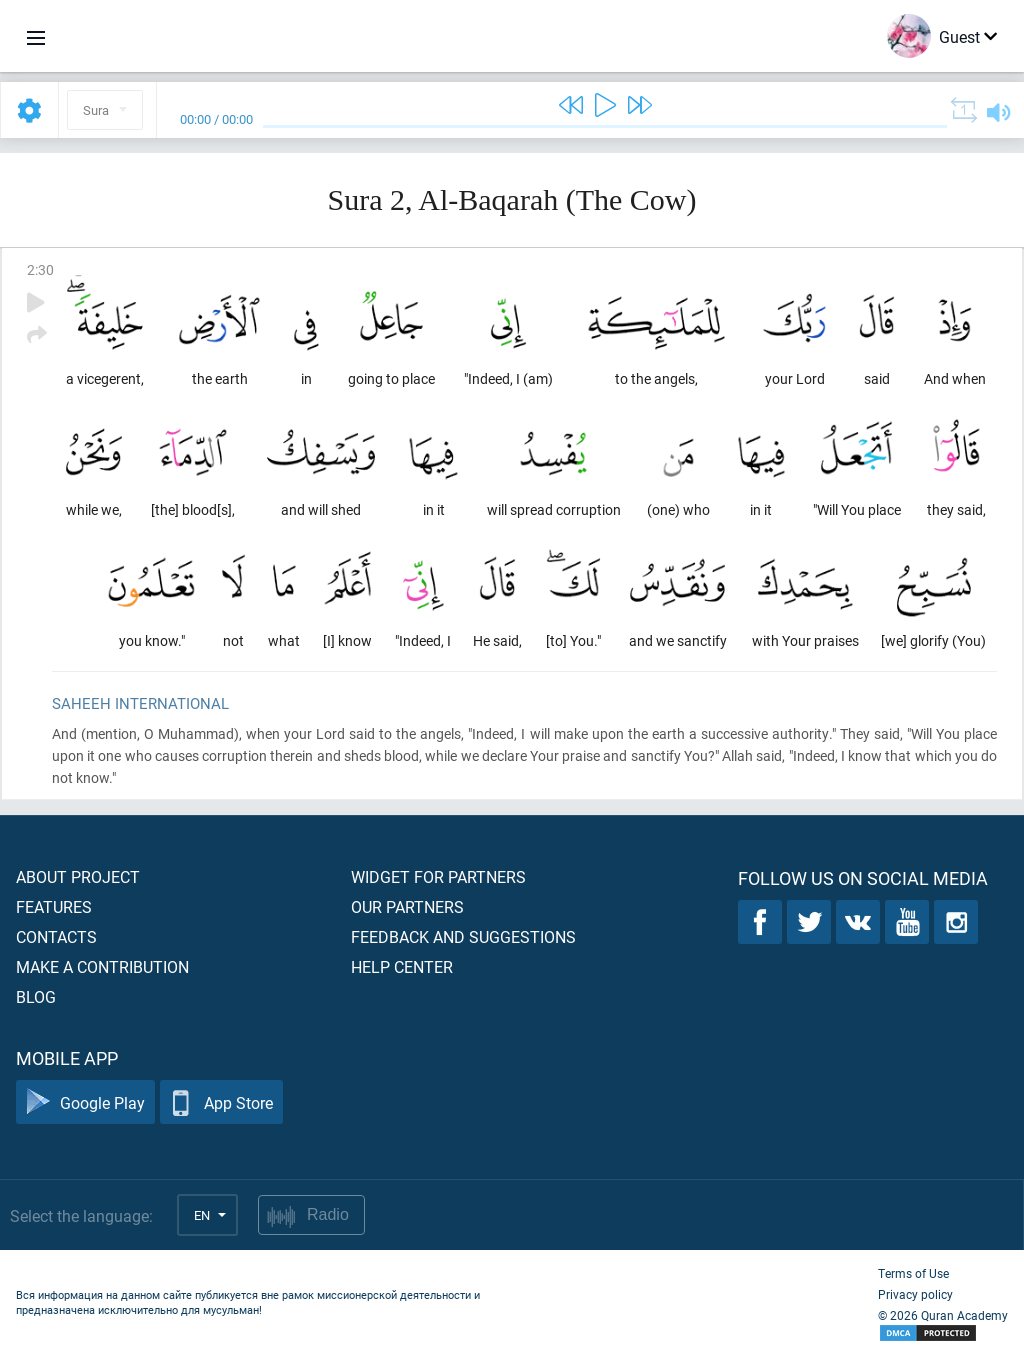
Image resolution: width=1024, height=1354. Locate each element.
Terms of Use (913, 1273)
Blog (36, 996)
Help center (402, 966)
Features (54, 906)
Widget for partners (438, 876)
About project (78, 876)
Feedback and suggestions (463, 936)
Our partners (407, 906)
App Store (221, 1102)
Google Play (85, 1102)
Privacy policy (915, 1294)
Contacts (56, 936)
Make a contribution (102, 966)
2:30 (40, 269)
